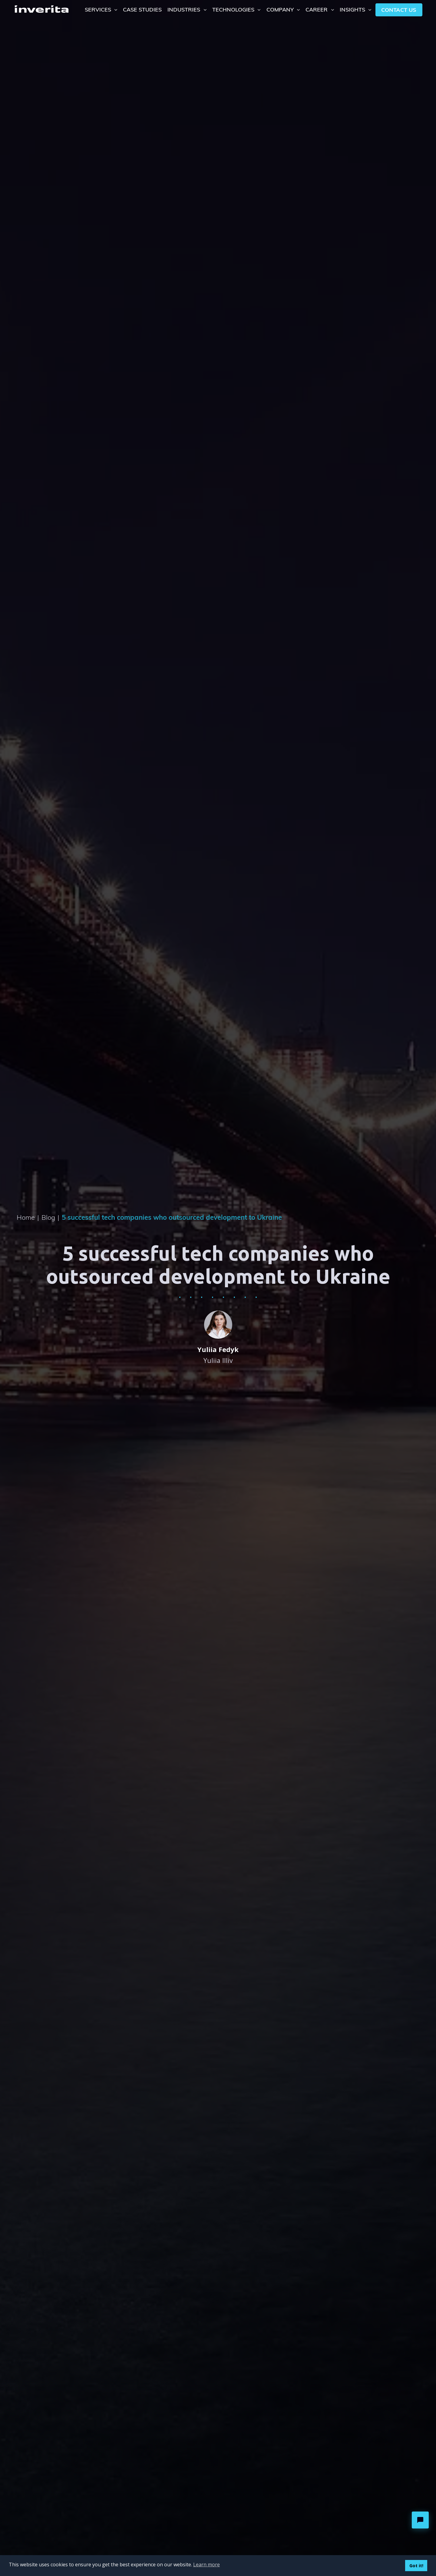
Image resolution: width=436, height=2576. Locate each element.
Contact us (398, 9)
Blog (50, 1217)
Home (28, 1217)
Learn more (206, 2564)
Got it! (416, 2565)
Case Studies (142, 9)
